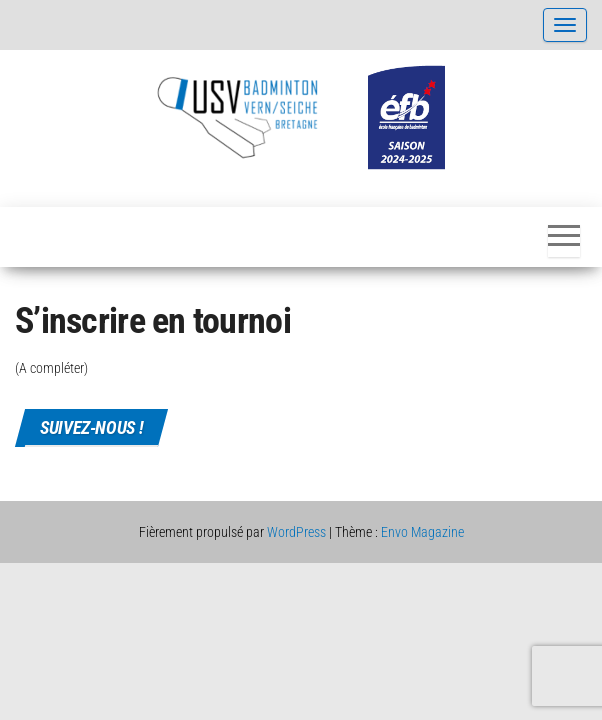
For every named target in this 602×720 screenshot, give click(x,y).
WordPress (296, 532)
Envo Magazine (422, 532)
